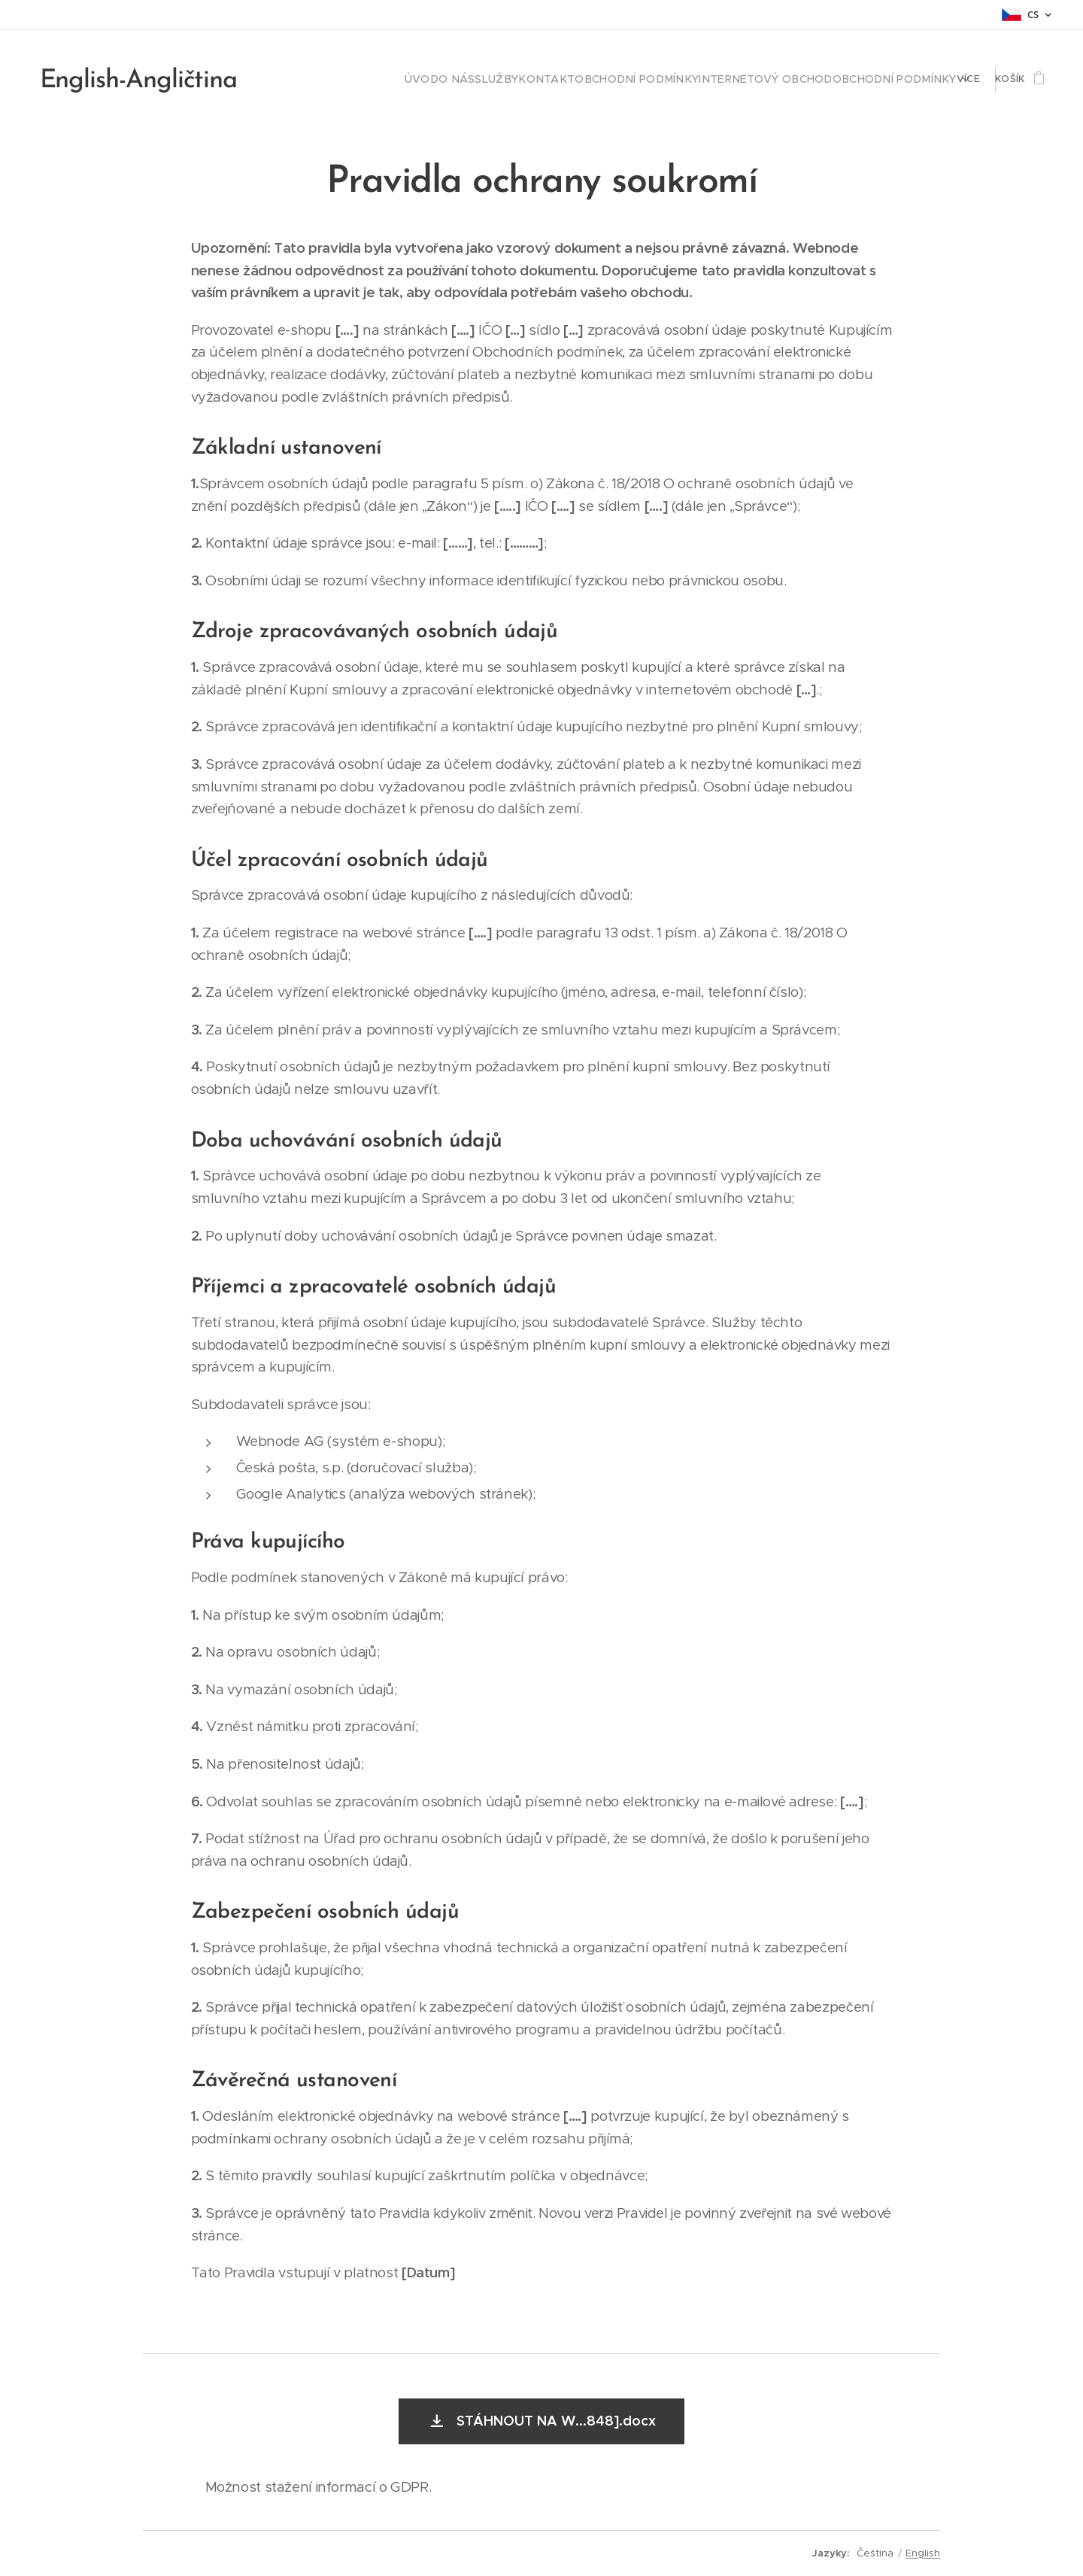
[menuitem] (329, 79)
